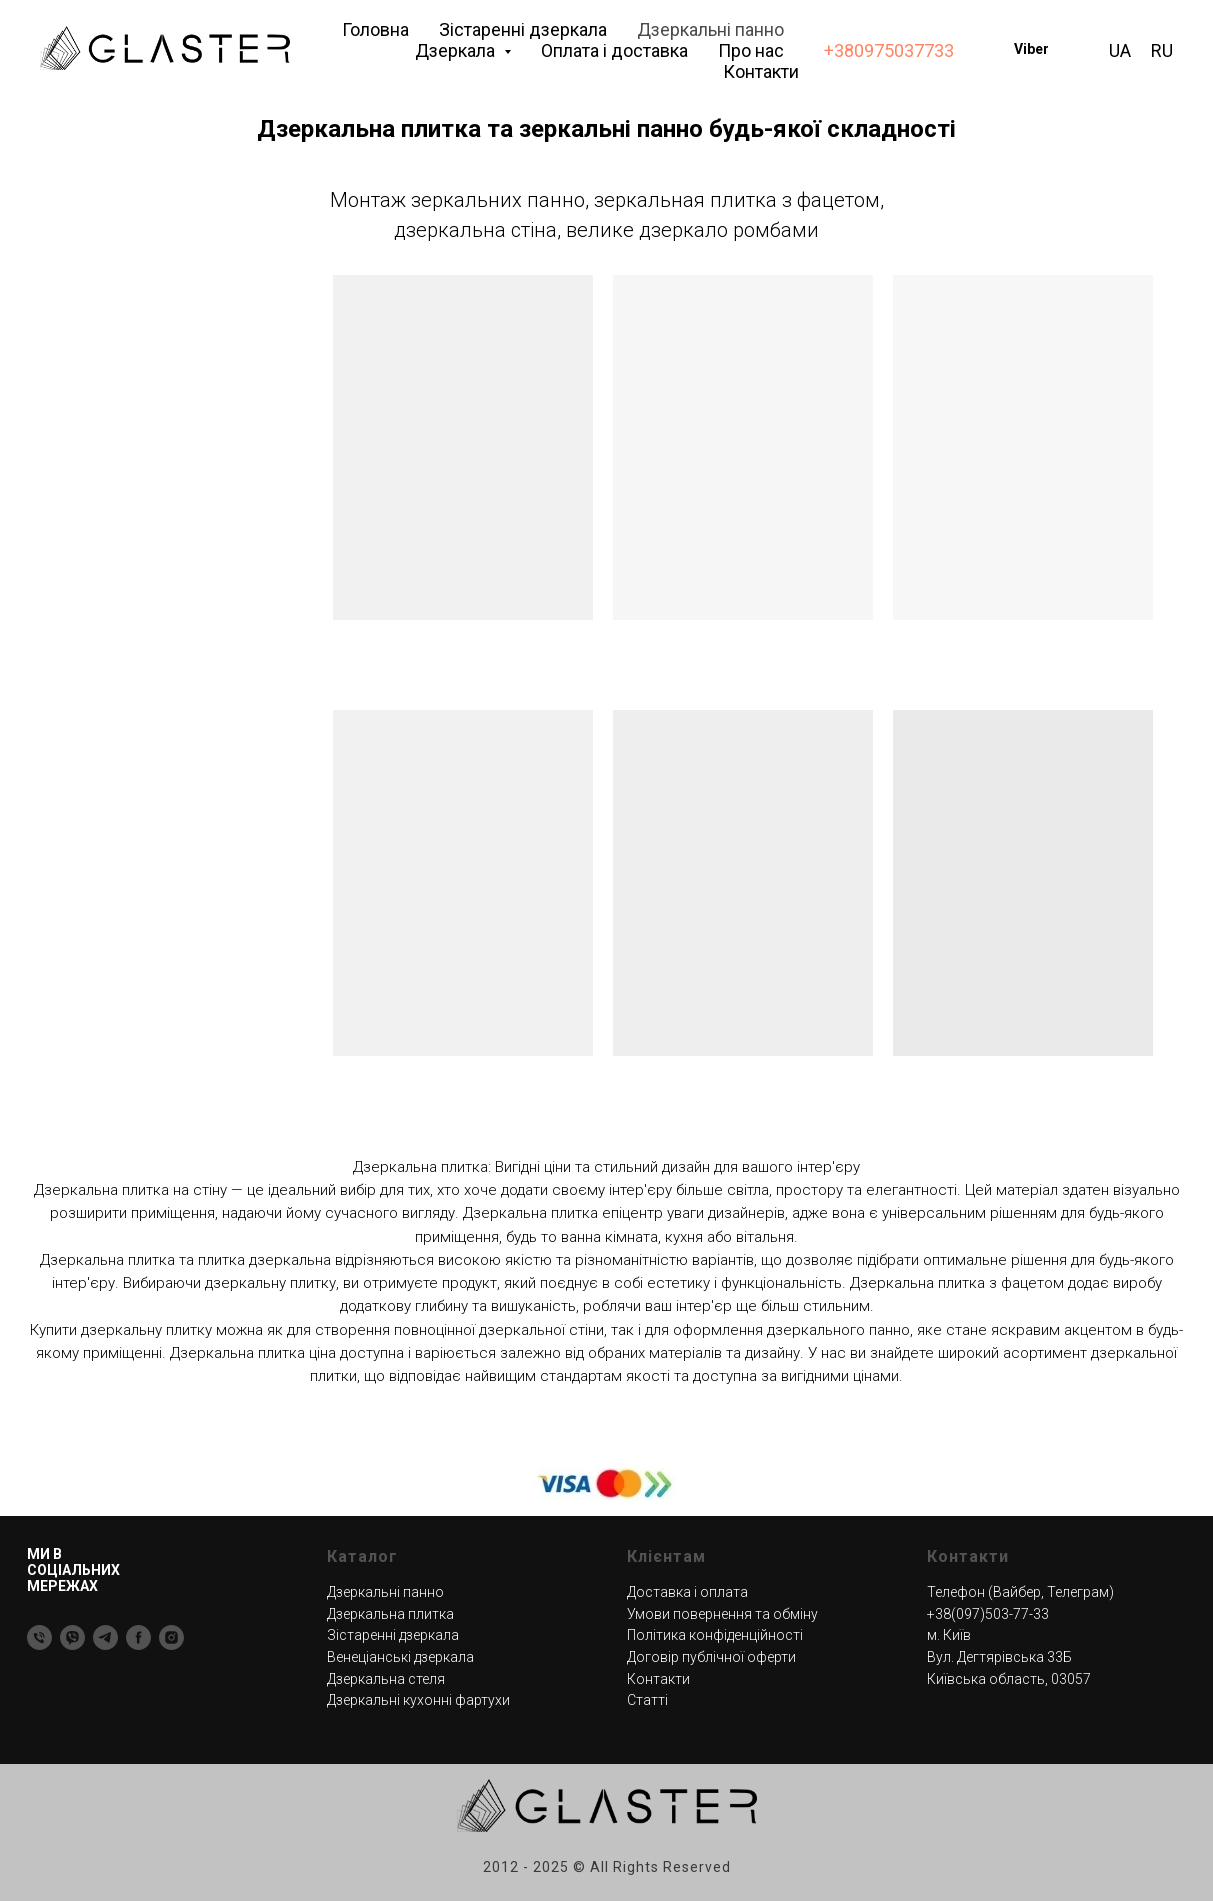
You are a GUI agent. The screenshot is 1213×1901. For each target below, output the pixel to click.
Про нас (751, 50)
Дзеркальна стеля (386, 1679)
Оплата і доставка (614, 50)
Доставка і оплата (687, 1592)
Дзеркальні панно (710, 29)
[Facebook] (138, 1637)
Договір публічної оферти (711, 1657)
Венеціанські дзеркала (400, 1657)
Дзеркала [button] (457, 50)
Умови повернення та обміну (722, 1614)
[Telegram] (105, 1637)
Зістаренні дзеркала (523, 29)
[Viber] (72, 1637)
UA (1120, 50)
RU (1162, 50)
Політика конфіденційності (715, 1635)
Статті (647, 1700)
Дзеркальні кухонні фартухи (418, 1700)
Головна (375, 29)
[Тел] (39, 1637)
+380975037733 (889, 50)
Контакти (761, 71)
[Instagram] (171, 1637)
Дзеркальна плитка (390, 1614)
